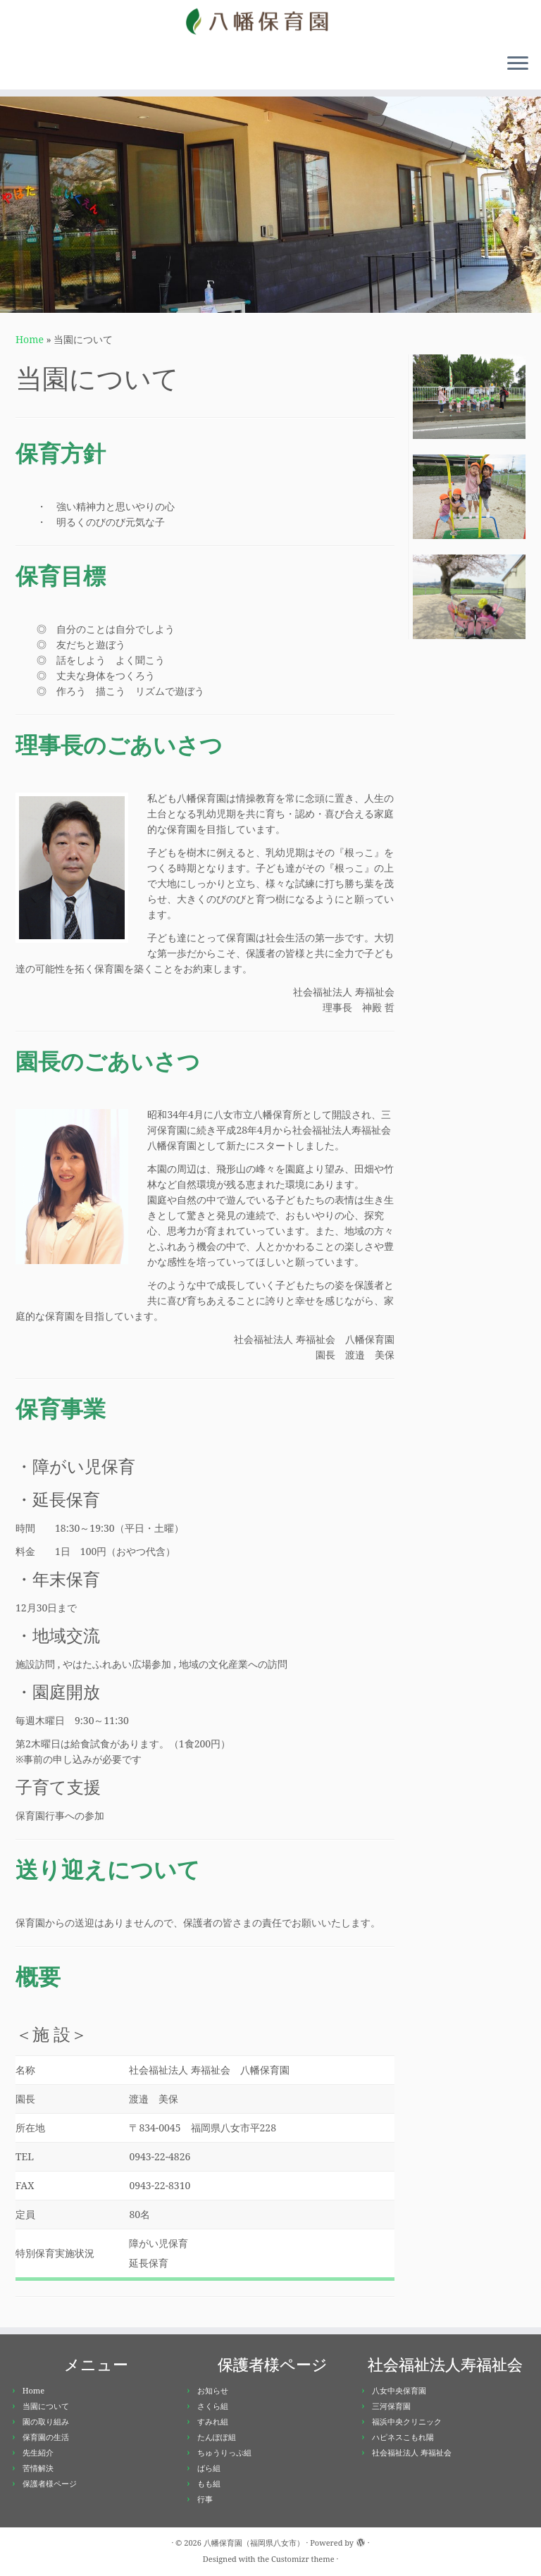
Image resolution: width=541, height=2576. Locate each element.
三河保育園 (391, 2406)
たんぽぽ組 (216, 2437)
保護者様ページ (50, 2483)
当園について (46, 2406)
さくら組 (212, 2406)
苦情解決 (38, 2468)
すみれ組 (212, 2421)
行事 (205, 2499)
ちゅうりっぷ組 (224, 2452)
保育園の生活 (46, 2437)
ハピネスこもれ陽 (403, 2437)
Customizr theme (303, 2558)
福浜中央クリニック (407, 2421)
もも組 (208, 2483)
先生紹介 (38, 2452)
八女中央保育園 (399, 2390)
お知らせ (212, 2390)
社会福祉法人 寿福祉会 (412, 2452)
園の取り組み (46, 2421)
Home (29, 339)
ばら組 (208, 2468)
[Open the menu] (517, 64)
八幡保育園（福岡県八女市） (254, 2542)
